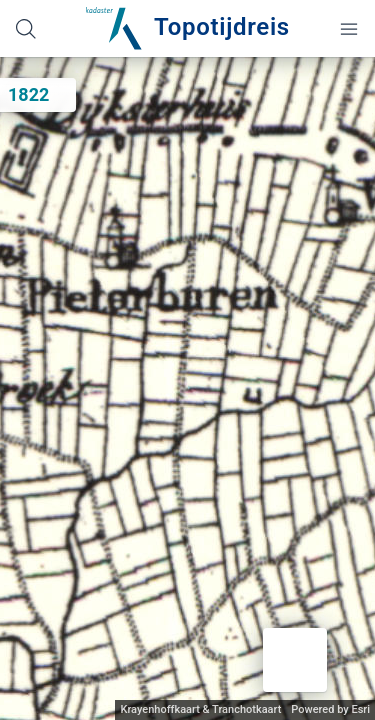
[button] (295, 660)
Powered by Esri (330, 709)
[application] (187, 388)
